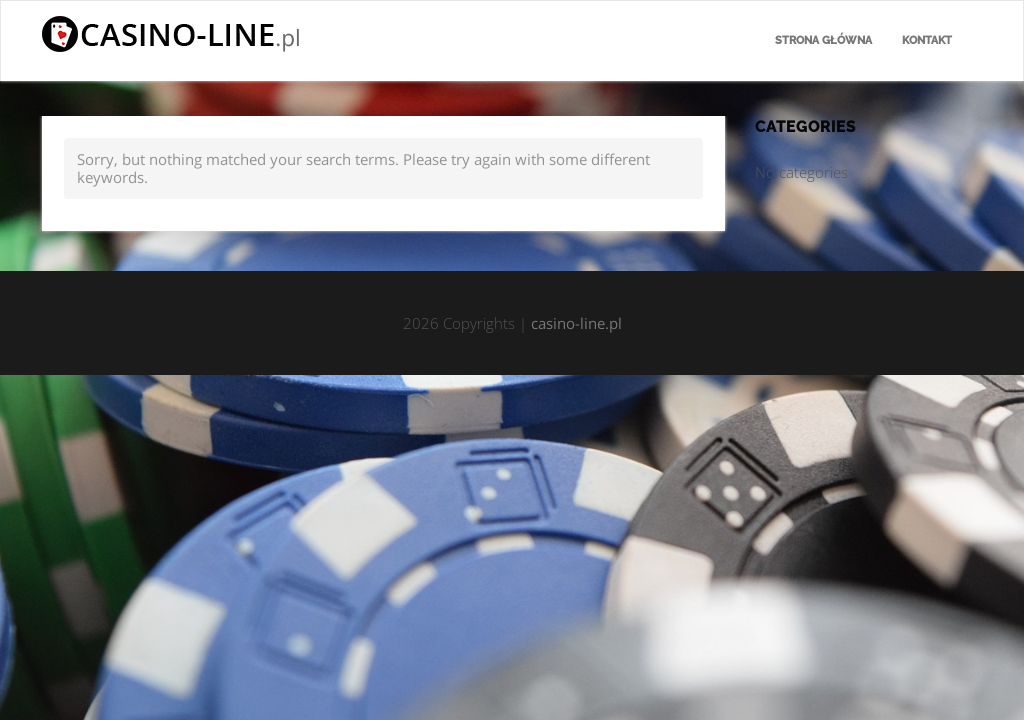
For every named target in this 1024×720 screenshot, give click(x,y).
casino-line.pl (576, 323)
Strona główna (823, 40)
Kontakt (927, 40)
